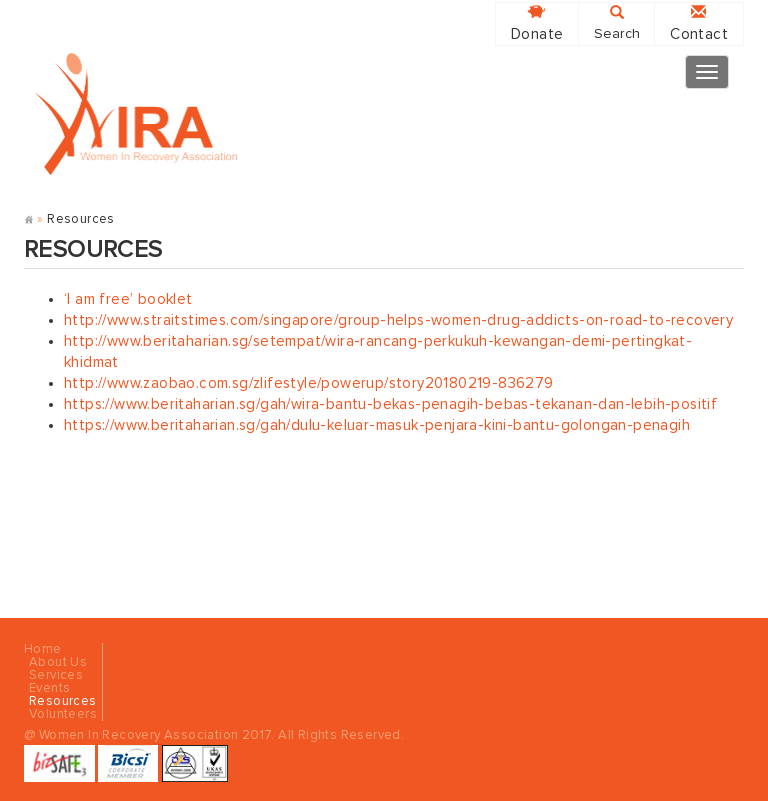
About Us (58, 662)
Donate (537, 23)
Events (49, 688)
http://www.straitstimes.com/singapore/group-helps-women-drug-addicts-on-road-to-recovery (398, 320)
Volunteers (63, 714)
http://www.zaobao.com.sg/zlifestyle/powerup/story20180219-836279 (309, 383)
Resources (63, 701)
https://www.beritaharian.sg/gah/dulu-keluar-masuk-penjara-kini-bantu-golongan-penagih (377, 425)
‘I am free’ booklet (128, 299)
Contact (699, 23)
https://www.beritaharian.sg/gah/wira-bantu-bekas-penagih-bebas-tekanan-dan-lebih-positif (390, 404)
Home (43, 649)
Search (617, 23)
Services (56, 675)
